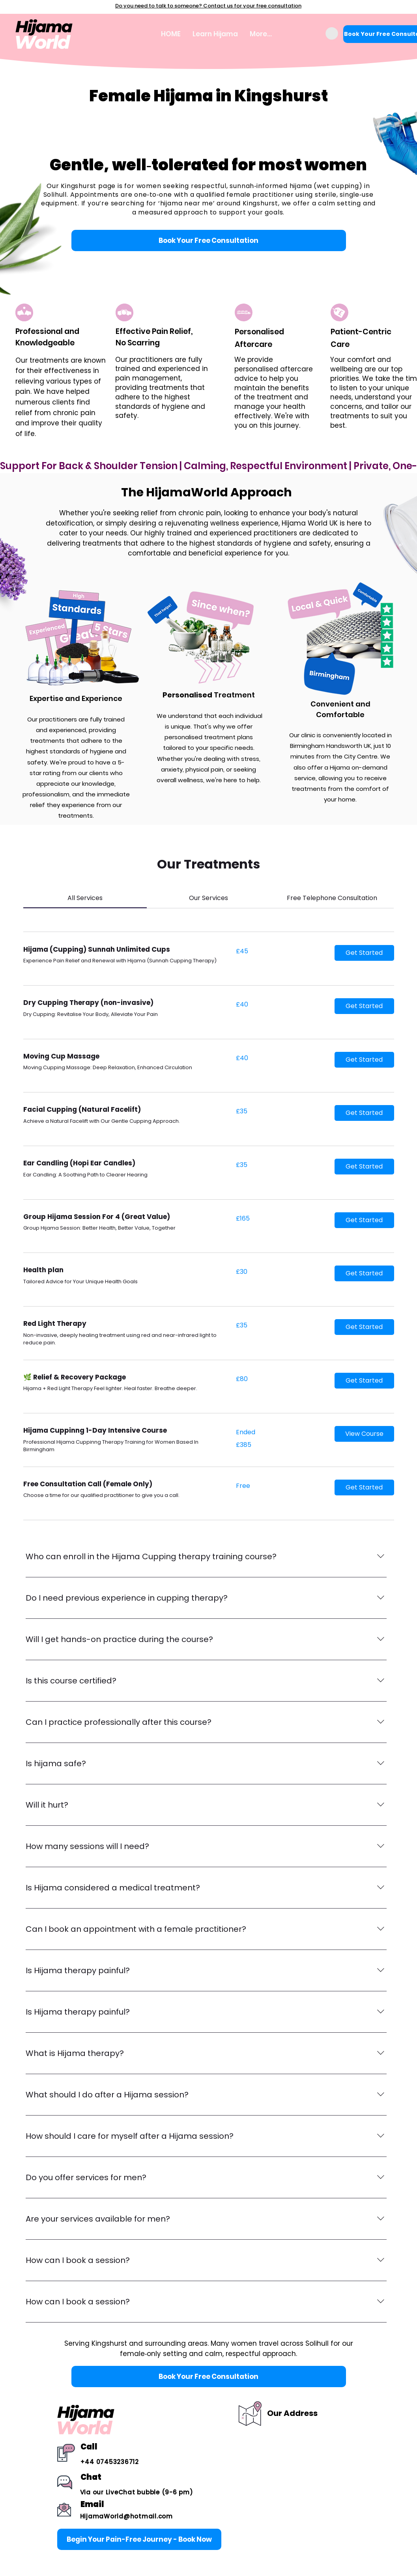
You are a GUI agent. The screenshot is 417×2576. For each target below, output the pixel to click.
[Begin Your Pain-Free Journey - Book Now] (139, 2539)
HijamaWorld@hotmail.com (126, 2516)
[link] (85, 897)
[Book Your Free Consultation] (208, 240)
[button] (331, 33)
